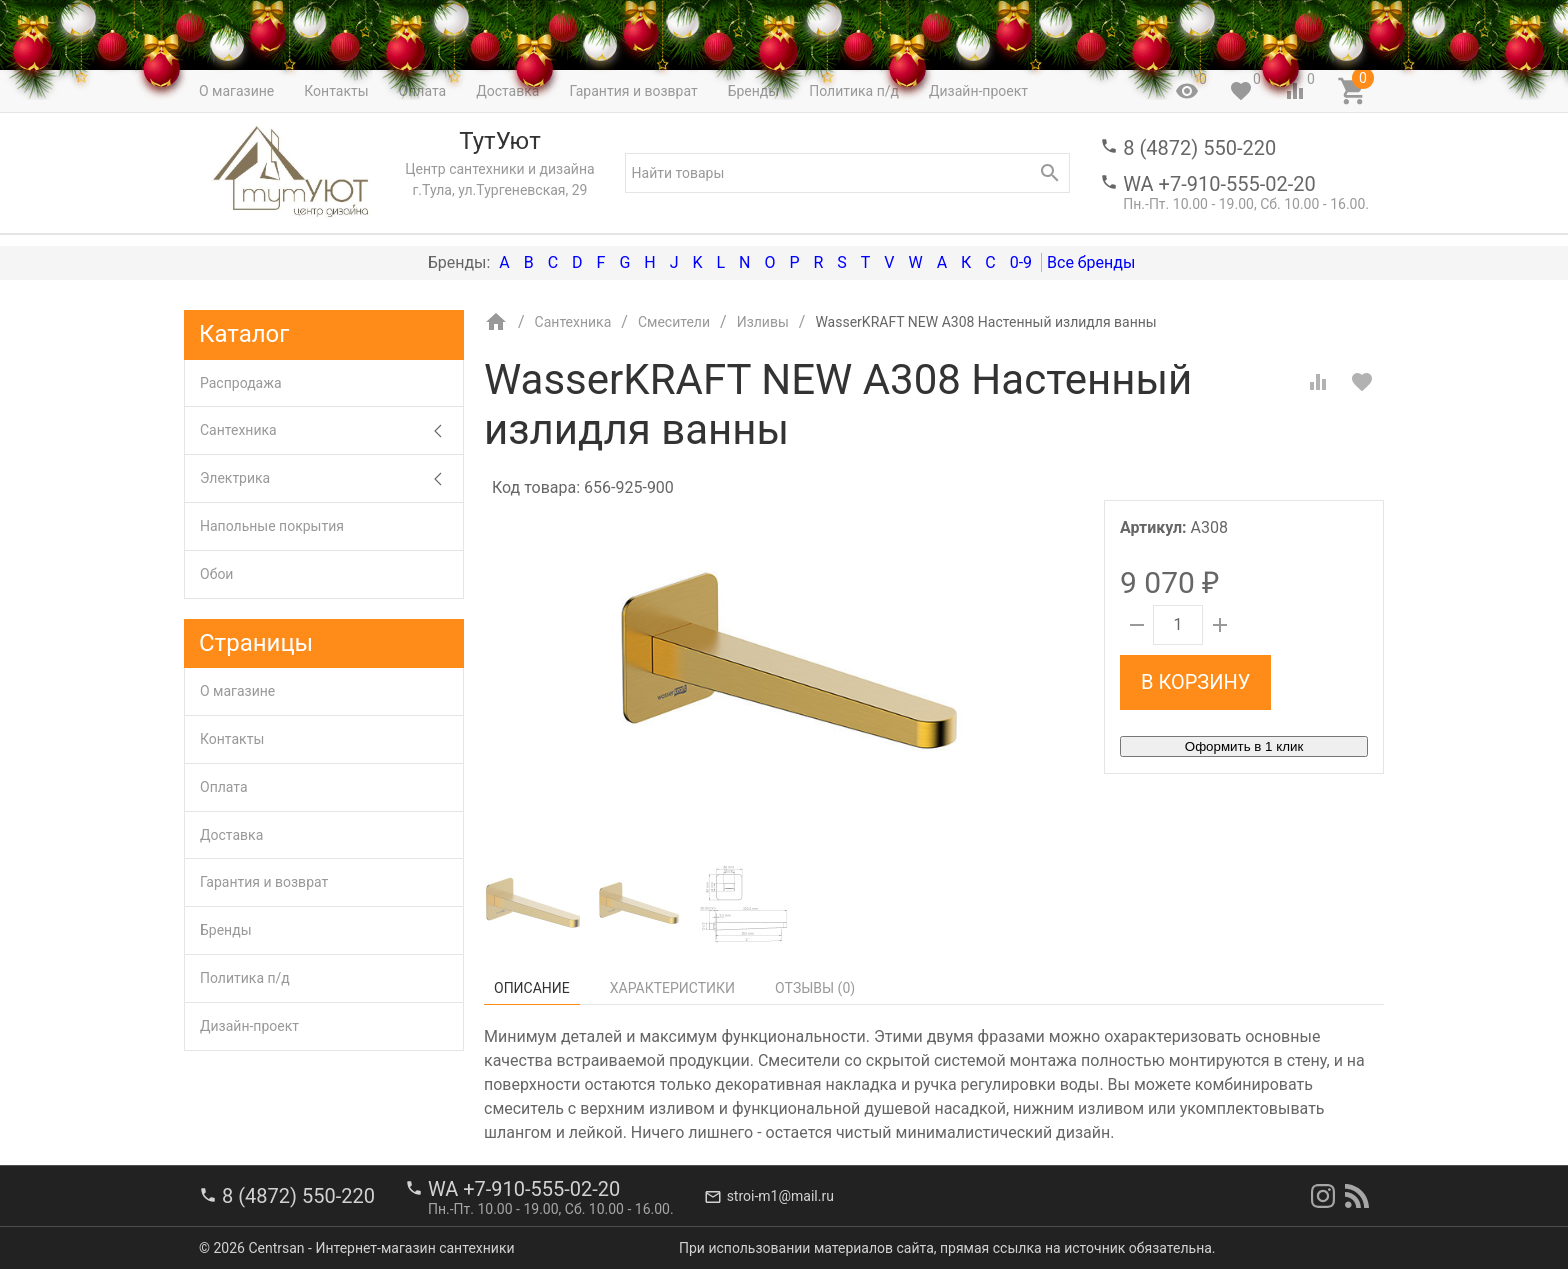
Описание (532, 988)
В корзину (1195, 682)
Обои (216, 574)
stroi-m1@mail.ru (780, 1196)
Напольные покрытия (272, 526)
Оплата (224, 787)
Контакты (232, 739)
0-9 (1021, 262)
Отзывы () (815, 988)
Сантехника (331, 430)
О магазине (237, 691)
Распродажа (241, 383)
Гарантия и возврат (264, 882)
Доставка (231, 835)
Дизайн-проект (249, 1026)
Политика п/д (245, 978)
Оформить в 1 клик (1244, 746)
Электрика (331, 478)
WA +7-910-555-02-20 (1219, 184)
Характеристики (672, 988)
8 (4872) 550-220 (1199, 148)
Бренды (226, 930)
